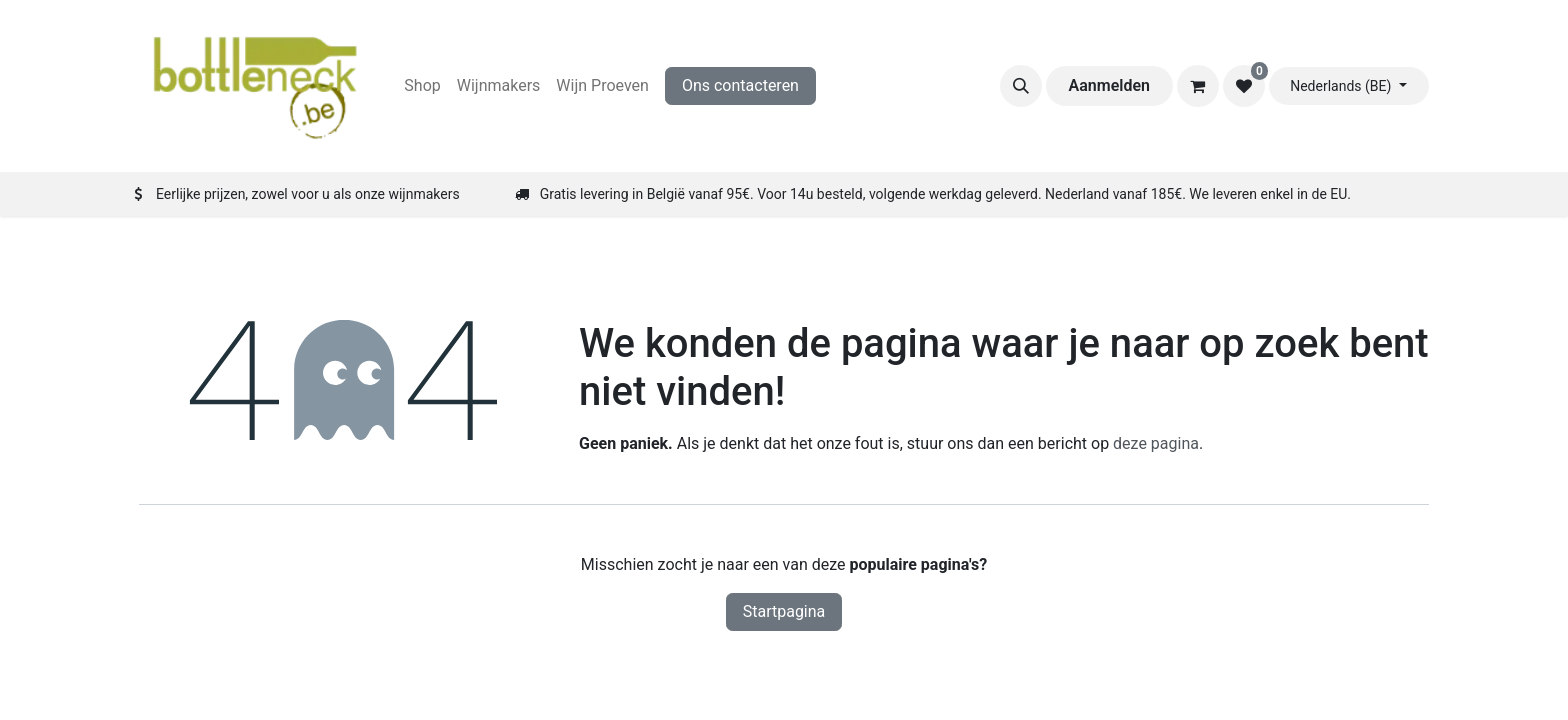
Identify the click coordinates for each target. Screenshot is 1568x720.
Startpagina (784, 611)
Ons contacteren (740, 85)
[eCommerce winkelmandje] (1198, 86)
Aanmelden (1109, 85)
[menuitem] (422, 86)
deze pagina (1156, 443)
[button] (1021, 86)
